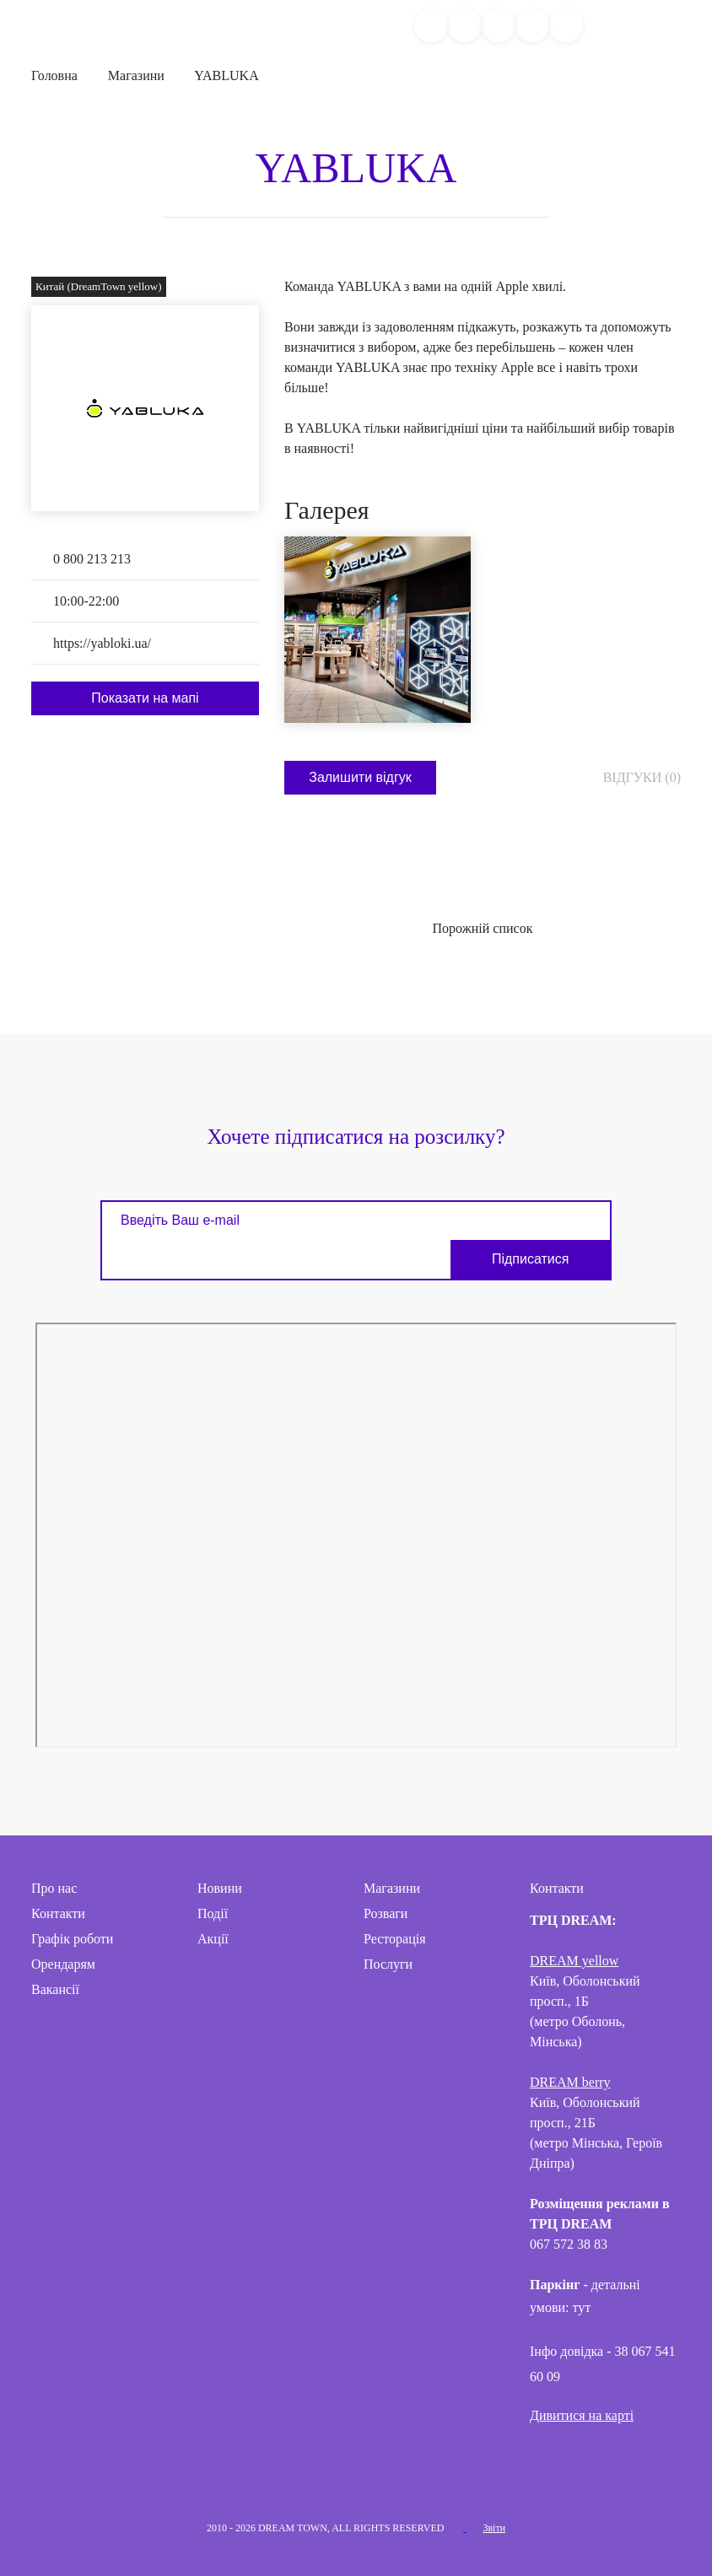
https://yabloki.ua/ (102, 643)
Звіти (494, 2527)
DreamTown (37, 24)
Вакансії (55, 1988)
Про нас (54, 1887)
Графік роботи (72, 1938)
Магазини (136, 75)
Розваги (385, 1912)
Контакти (58, 1912)
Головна (54, 75)
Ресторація (395, 1938)
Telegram (356, 2475)
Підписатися (540, 1258)
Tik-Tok (400, 2475)
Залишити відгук (360, 776)
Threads (443, 2475)
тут (583, 2306)
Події (212, 1912)
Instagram (312, 2475)
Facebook (268, 2475)
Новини (219, 1887)
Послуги (388, 1963)
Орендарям (63, 1963)
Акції (213, 1938)
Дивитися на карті (582, 2414)
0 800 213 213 (92, 559)
